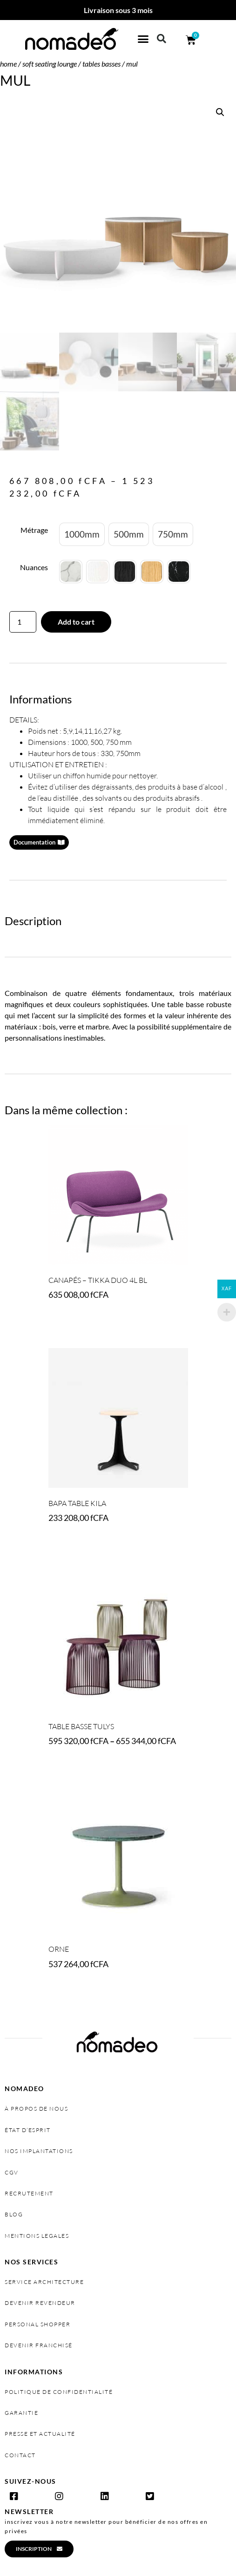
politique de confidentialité (59, 2391)
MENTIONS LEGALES (37, 2235)
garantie (21, 2412)
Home (8, 63)
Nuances (34, 567)
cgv (12, 2172)
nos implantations (39, 2150)
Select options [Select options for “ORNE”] (78, 1990)
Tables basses (101, 63)
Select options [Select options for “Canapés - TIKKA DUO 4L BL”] (78, 1320)
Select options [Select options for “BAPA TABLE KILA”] (78, 1544)
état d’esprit (28, 2129)
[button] (143, 39)
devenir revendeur (40, 2302)
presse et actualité (40, 2433)
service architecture (44, 2281)
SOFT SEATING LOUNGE (49, 63)
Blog (14, 2214)
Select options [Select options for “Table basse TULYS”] (78, 1767)
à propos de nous (36, 2108)
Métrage (34, 530)
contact (20, 2455)
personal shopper (37, 2324)
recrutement (29, 2193)
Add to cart (76, 621)
